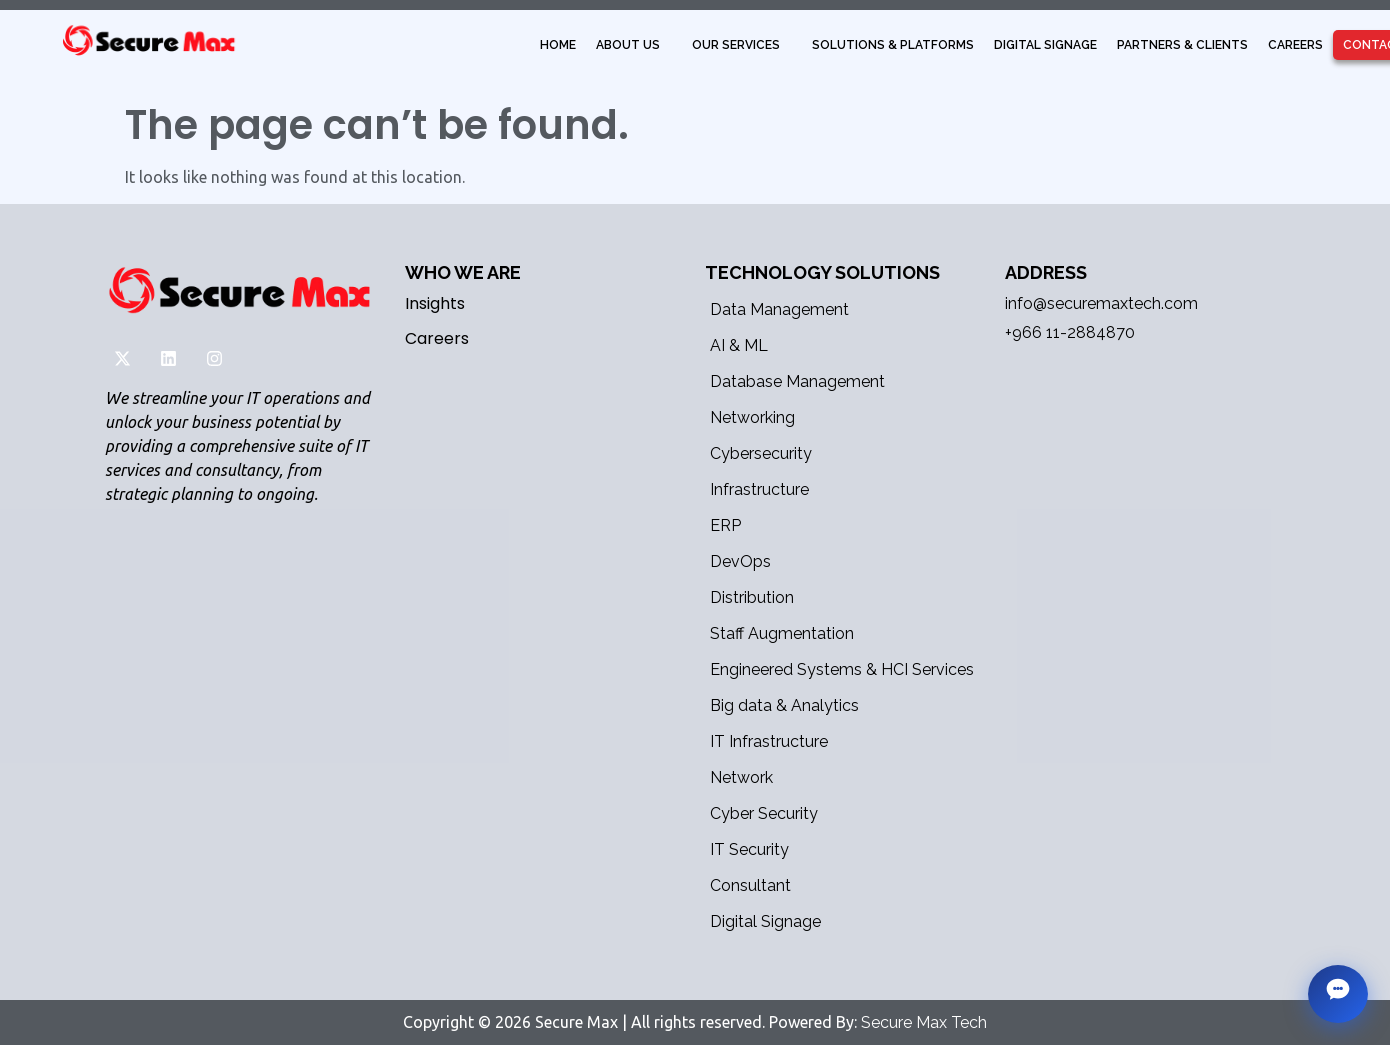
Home (558, 45)
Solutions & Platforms (893, 45)
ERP (725, 525)
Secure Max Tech (924, 1022)
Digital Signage (1045, 45)
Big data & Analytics (784, 705)
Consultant (750, 885)
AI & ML (739, 345)
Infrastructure (759, 489)
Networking (752, 417)
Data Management (779, 309)
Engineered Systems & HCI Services (842, 669)
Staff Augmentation (782, 633)
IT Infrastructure (769, 741)
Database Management (797, 381)
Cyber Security (764, 813)
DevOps (740, 561)
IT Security (749, 849)
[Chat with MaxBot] (1338, 994)
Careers (1295, 45)
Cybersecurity (761, 453)
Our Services (736, 45)
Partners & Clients (1182, 45)
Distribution (752, 597)
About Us (628, 45)
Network (741, 777)
